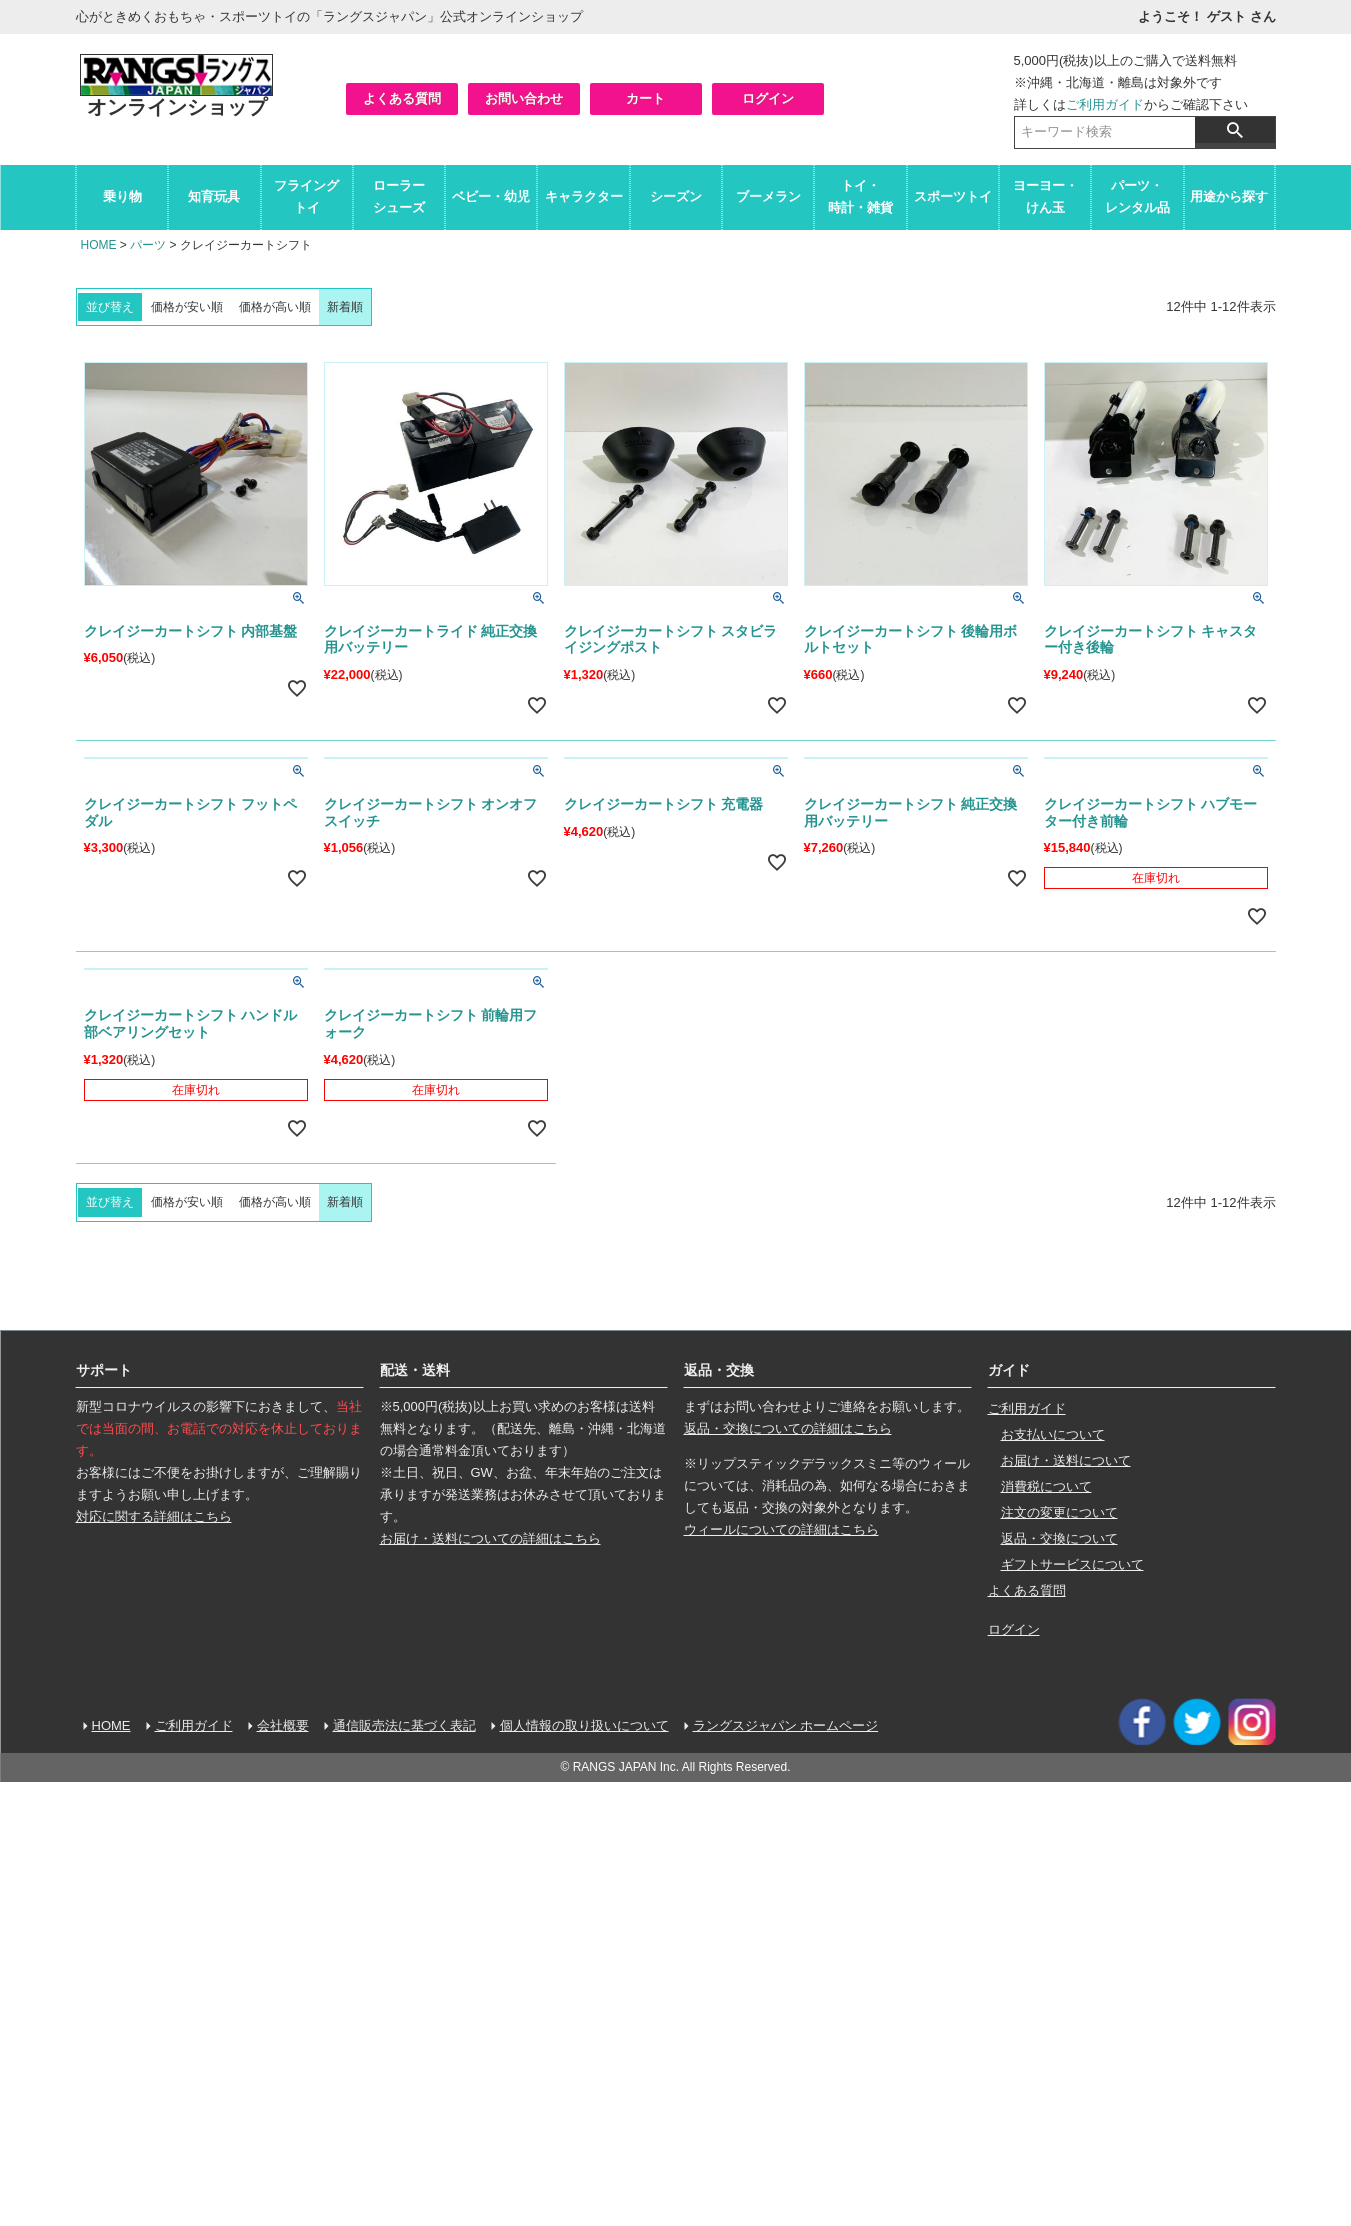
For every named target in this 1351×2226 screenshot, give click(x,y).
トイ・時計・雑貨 (860, 196)
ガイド (1009, 1370)
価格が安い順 (187, 307)
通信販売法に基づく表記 (404, 1725)
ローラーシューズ (399, 196)
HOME (99, 245)
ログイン (768, 98)
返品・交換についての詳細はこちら (788, 1428)
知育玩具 (214, 196)
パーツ (148, 245)
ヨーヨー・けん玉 (1045, 196)
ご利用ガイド (1105, 104)
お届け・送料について (1066, 1460)
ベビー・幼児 (491, 196)
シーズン (676, 196)
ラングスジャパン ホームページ (786, 1725)
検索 (1235, 130)
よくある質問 (402, 98)
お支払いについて (1053, 1434)
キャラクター (584, 196)
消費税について (1046, 1486)
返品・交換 (719, 1370)
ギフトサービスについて (1072, 1564)
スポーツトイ (953, 196)
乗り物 (122, 196)
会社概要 (283, 1725)
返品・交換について (1059, 1538)
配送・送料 (415, 1370)
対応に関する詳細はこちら (154, 1516)
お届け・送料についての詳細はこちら (490, 1538)
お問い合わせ (524, 98)
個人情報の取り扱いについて (584, 1725)
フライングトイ (306, 196)
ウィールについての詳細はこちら (781, 1529)
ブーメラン (768, 196)
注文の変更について (1059, 1512)
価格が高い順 (275, 307)
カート (645, 98)
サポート (104, 1370)
